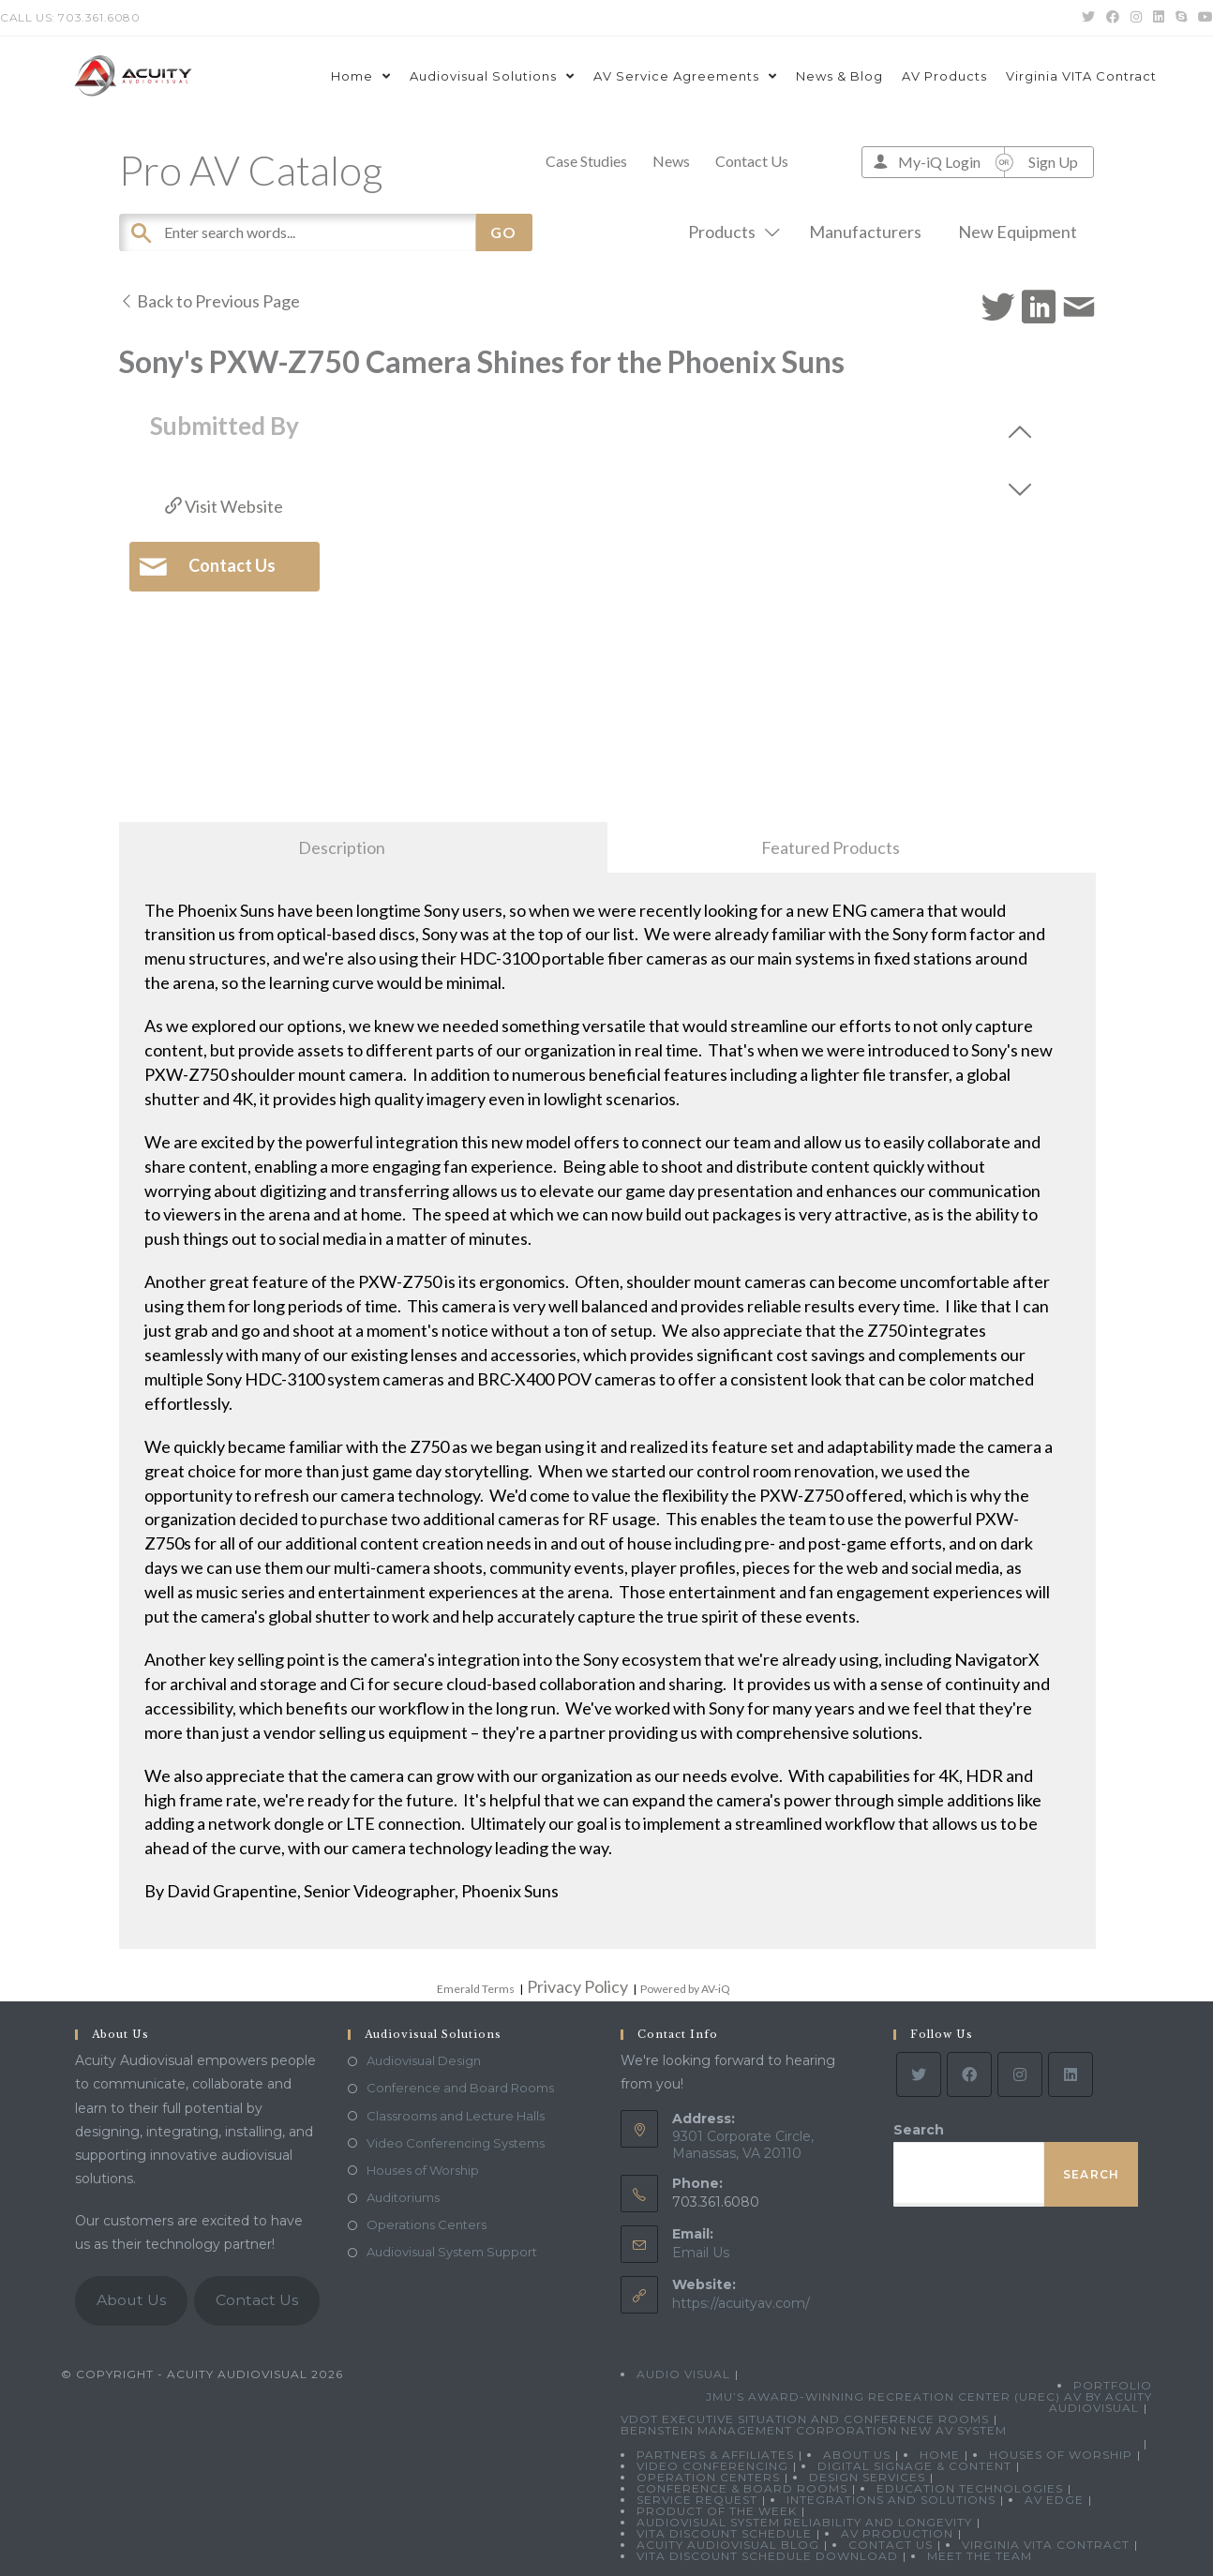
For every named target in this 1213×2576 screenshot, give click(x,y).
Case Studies (586, 161)
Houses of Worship (423, 2170)
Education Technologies (969, 2488)
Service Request (696, 2500)
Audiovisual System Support (452, 2251)
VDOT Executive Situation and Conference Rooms (805, 2419)
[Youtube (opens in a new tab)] (1202, 17)
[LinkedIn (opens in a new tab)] (1158, 17)
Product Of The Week (716, 2511)
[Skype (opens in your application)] (1181, 17)
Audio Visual (683, 2374)
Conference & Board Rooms (741, 2488)
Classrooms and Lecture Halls (456, 2115)
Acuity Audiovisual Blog (727, 2545)
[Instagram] (1019, 2074)
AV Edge (1054, 2500)
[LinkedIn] (1070, 2074)
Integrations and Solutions (891, 2500)
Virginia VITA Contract (1046, 2545)
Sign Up (1053, 162)
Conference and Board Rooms (460, 2087)
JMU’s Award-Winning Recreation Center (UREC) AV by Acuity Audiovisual (929, 2402)
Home (940, 2455)
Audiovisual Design (424, 2060)
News (671, 161)
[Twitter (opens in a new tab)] (1088, 17)
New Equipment (1017, 231)
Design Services (867, 2477)
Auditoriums (403, 2197)
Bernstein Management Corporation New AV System (814, 2430)
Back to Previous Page (209, 301)
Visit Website (224, 506)
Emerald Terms (476, 1989)
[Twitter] (918, 2074)
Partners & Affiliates (715, 2455)
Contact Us (751, 161)
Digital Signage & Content (914, 2466)
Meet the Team (979, 2556)
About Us (131, 2300)
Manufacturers (865, 231)
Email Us (700, 2252)
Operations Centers (427, 2224)
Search (918, 2129)
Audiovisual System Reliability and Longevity (804, 2522)
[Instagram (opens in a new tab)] (1136, 17)
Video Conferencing (712, 2466)
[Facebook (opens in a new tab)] (1113, 17)
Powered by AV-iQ (685, 1989)
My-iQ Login (939, 162)
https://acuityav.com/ (741, 2303)
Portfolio (1112, 2385)
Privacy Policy (577, 1986)
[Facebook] (969, 2074)
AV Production (897, 2533)
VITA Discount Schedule (724, 2533)
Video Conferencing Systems (456, 2142)
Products (730, 231)
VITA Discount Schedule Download (767, 2556)
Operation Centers (708, 2477)
